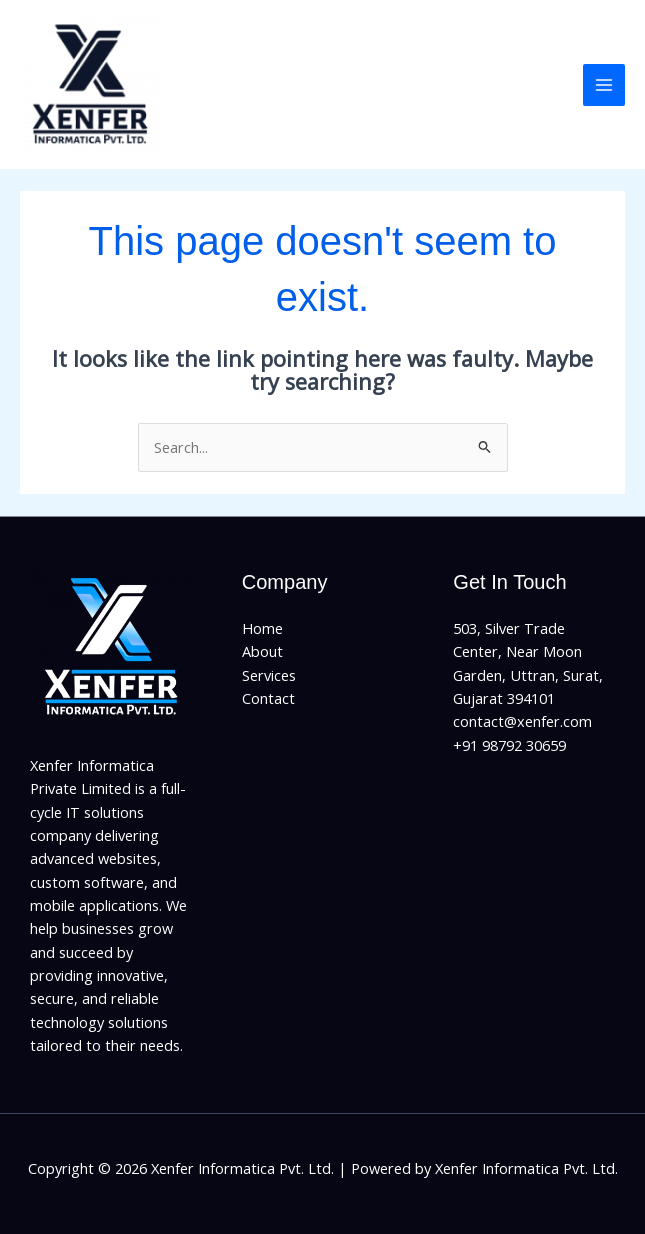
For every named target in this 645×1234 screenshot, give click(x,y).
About (262, 651)
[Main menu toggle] (604, 85)
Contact (268, 698)
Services (269, 675)
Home (262, 628)
